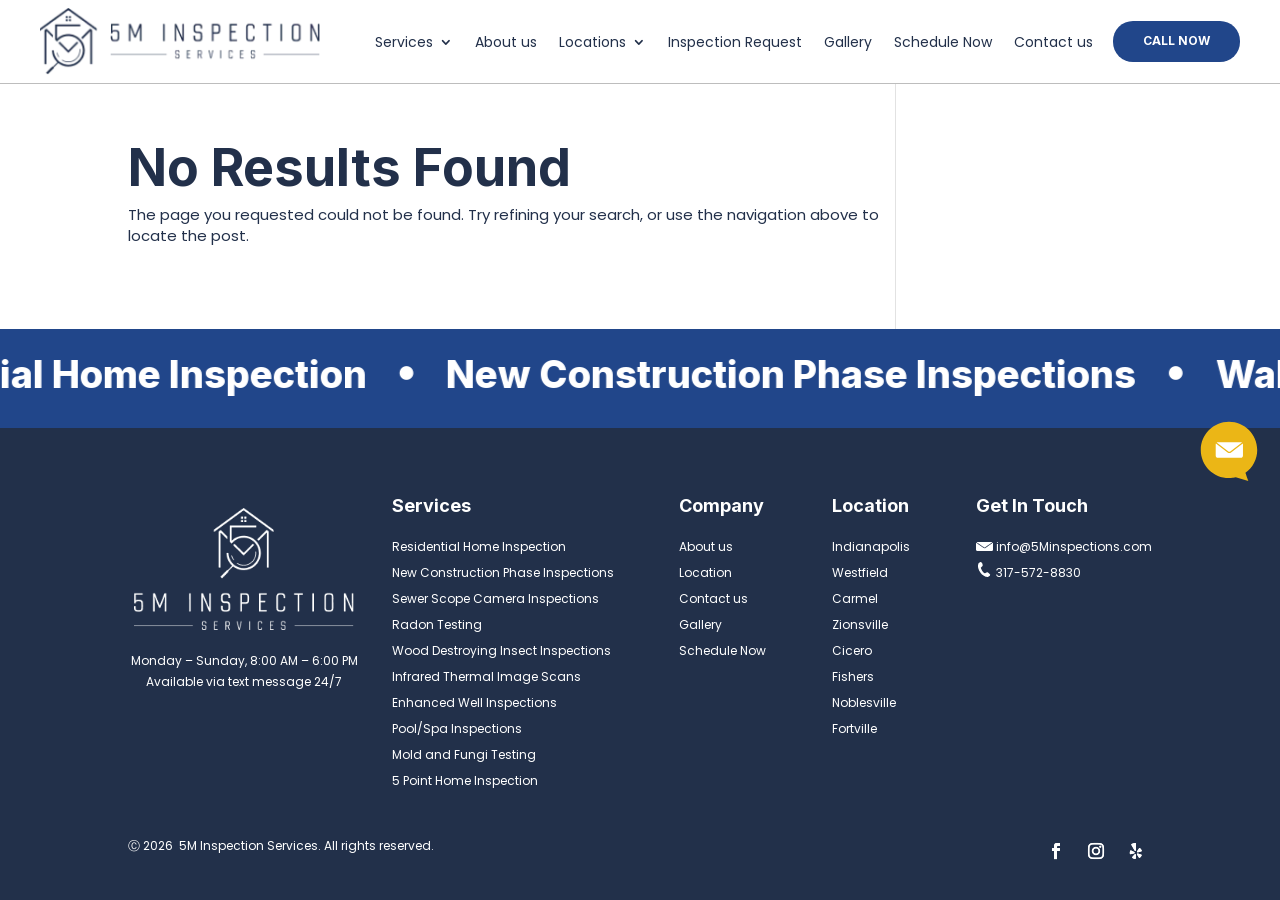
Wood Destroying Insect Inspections (501, 650)
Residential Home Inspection (479, 546)
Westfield (860, 572)
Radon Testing (437, 624)
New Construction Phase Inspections (503, 572)
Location (705, 572)
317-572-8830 (1028, 572)
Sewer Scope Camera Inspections (495, 598)
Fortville (854, 728)
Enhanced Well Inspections (474, 702)
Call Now (1176, 40)
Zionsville (860, 624)
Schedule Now (943, 43)
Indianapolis (871, 546)
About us (506, 43)
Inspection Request (735, 43)
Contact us (1053, 43)
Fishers (853, 676)
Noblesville (864, 702)
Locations (592, 43)
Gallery (848, 43)
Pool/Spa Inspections (457, 728)
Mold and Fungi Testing (464, 754)
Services (404, 43)
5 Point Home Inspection (465, 780)
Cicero (852, 650)
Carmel (855, 598)
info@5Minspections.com (1064, 546)
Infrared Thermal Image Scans (486, 676)
